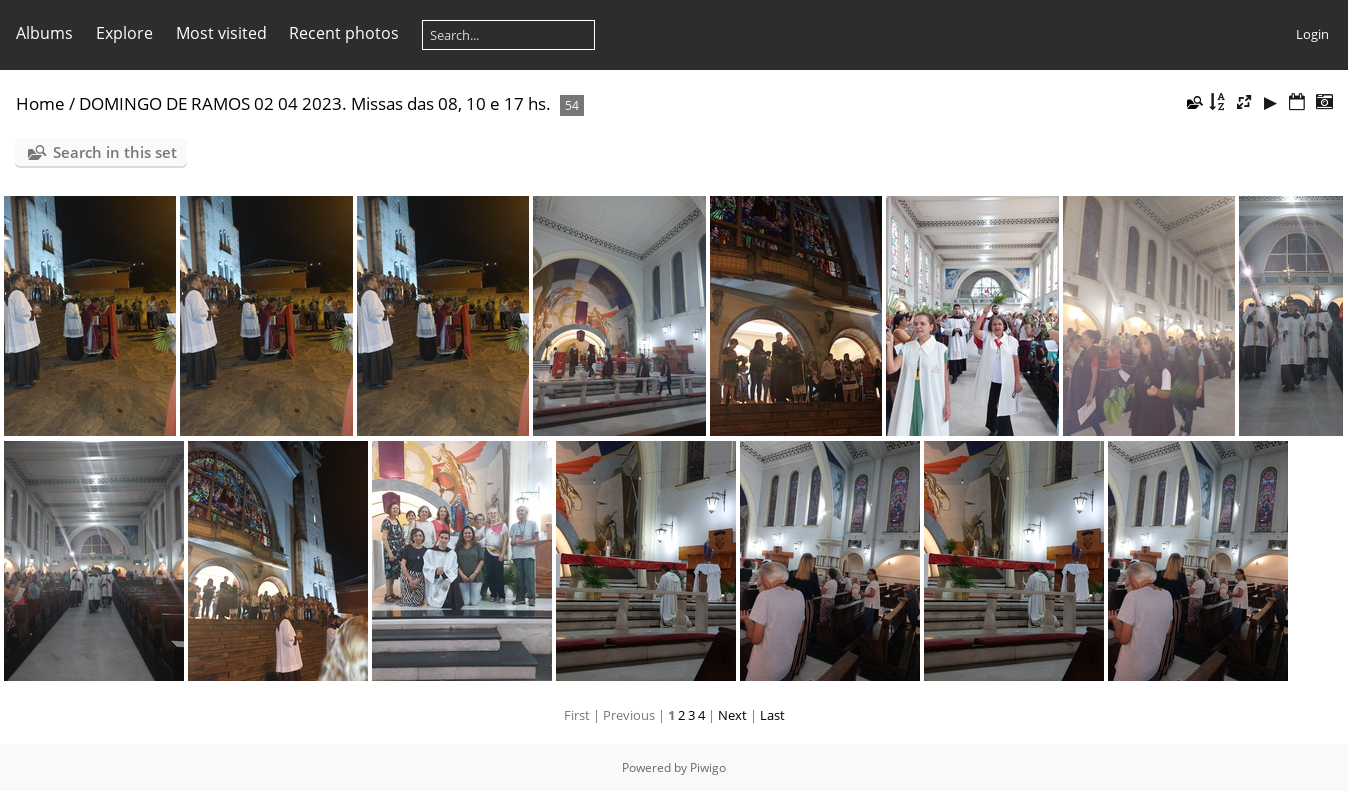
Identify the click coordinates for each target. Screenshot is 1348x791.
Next (732, 715)
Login (1312, 34)
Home (40, 103)
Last (772, 715)
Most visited (221, 33)
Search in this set (115, 152)
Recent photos (344, 33)
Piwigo (708, 767)
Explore (124, 33)
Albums (44, 33)
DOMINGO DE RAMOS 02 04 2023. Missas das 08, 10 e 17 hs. (315, 103)
